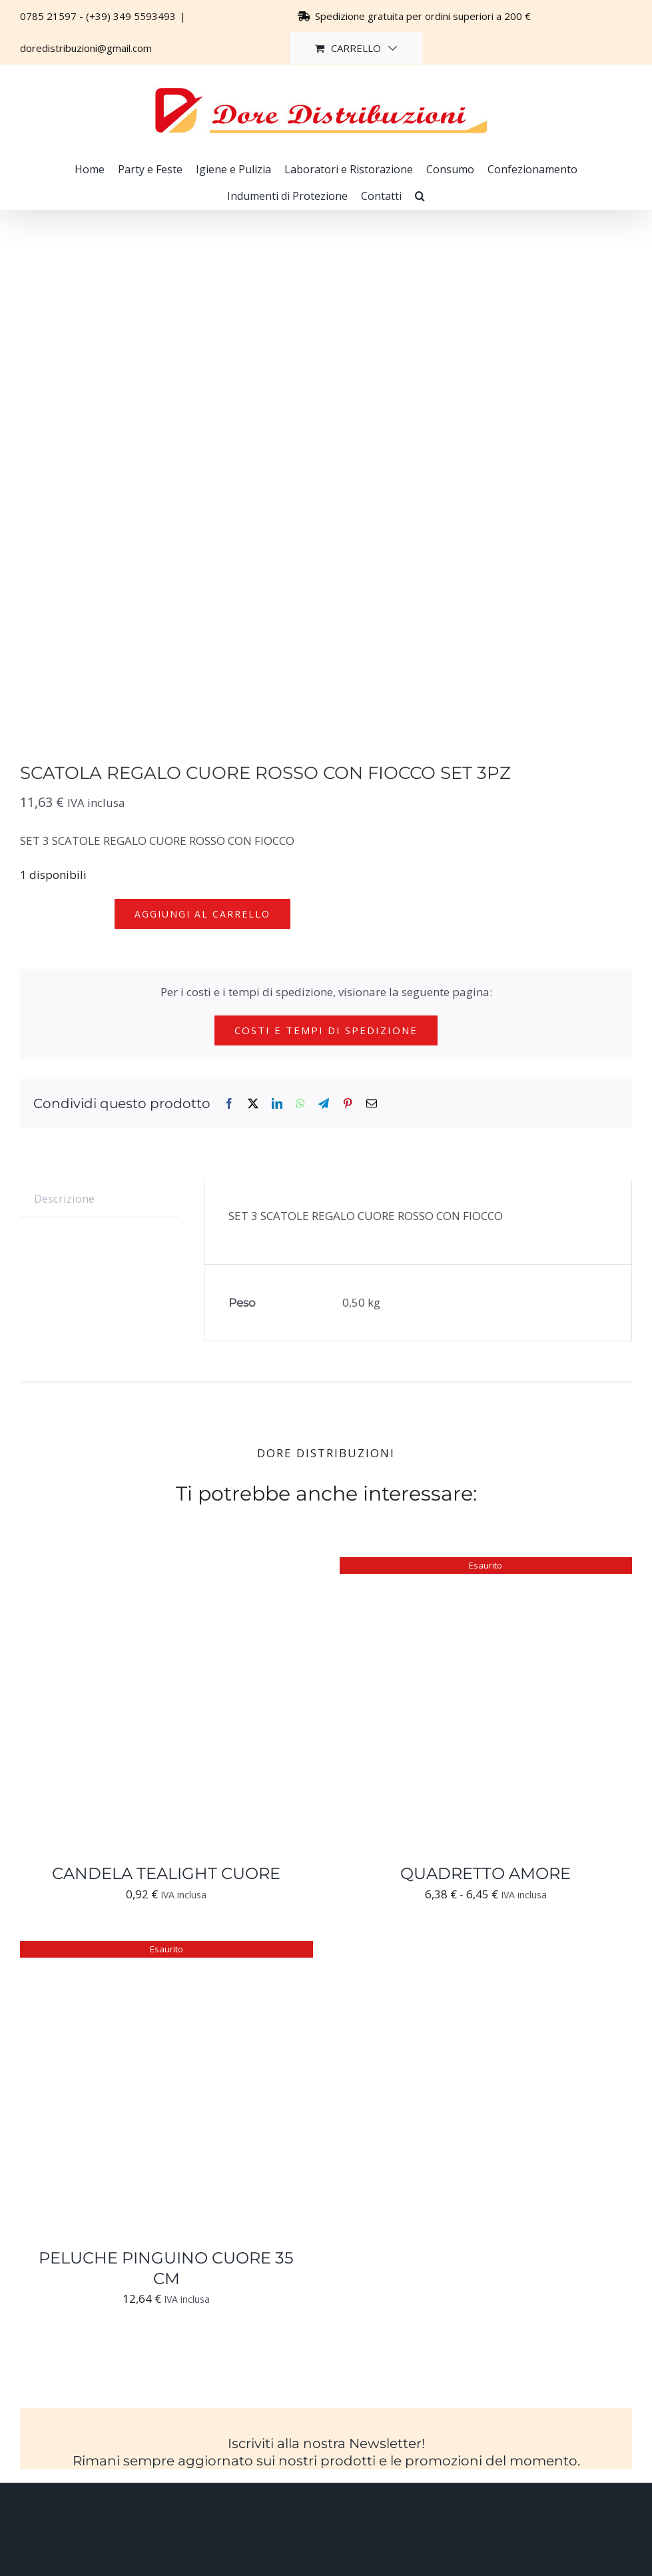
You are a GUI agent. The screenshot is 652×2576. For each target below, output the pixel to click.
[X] (253, 1103)
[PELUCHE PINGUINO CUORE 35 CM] (166, 1950)
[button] (420, 196)
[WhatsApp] (300, 1103)
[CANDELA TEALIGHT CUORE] (166, 1567)
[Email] (372, 1103)
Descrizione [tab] (64, 1198)
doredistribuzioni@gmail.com (86, 48)
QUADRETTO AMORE (485, 1873)
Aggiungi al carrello (202, 914)
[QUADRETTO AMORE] (486, 1567)
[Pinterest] (348, 1103)
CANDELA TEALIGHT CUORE (166, 1873)
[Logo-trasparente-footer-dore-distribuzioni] (325, 2515)
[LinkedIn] (277, 1103)
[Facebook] (229, 1103)
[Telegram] (324, 1103)
